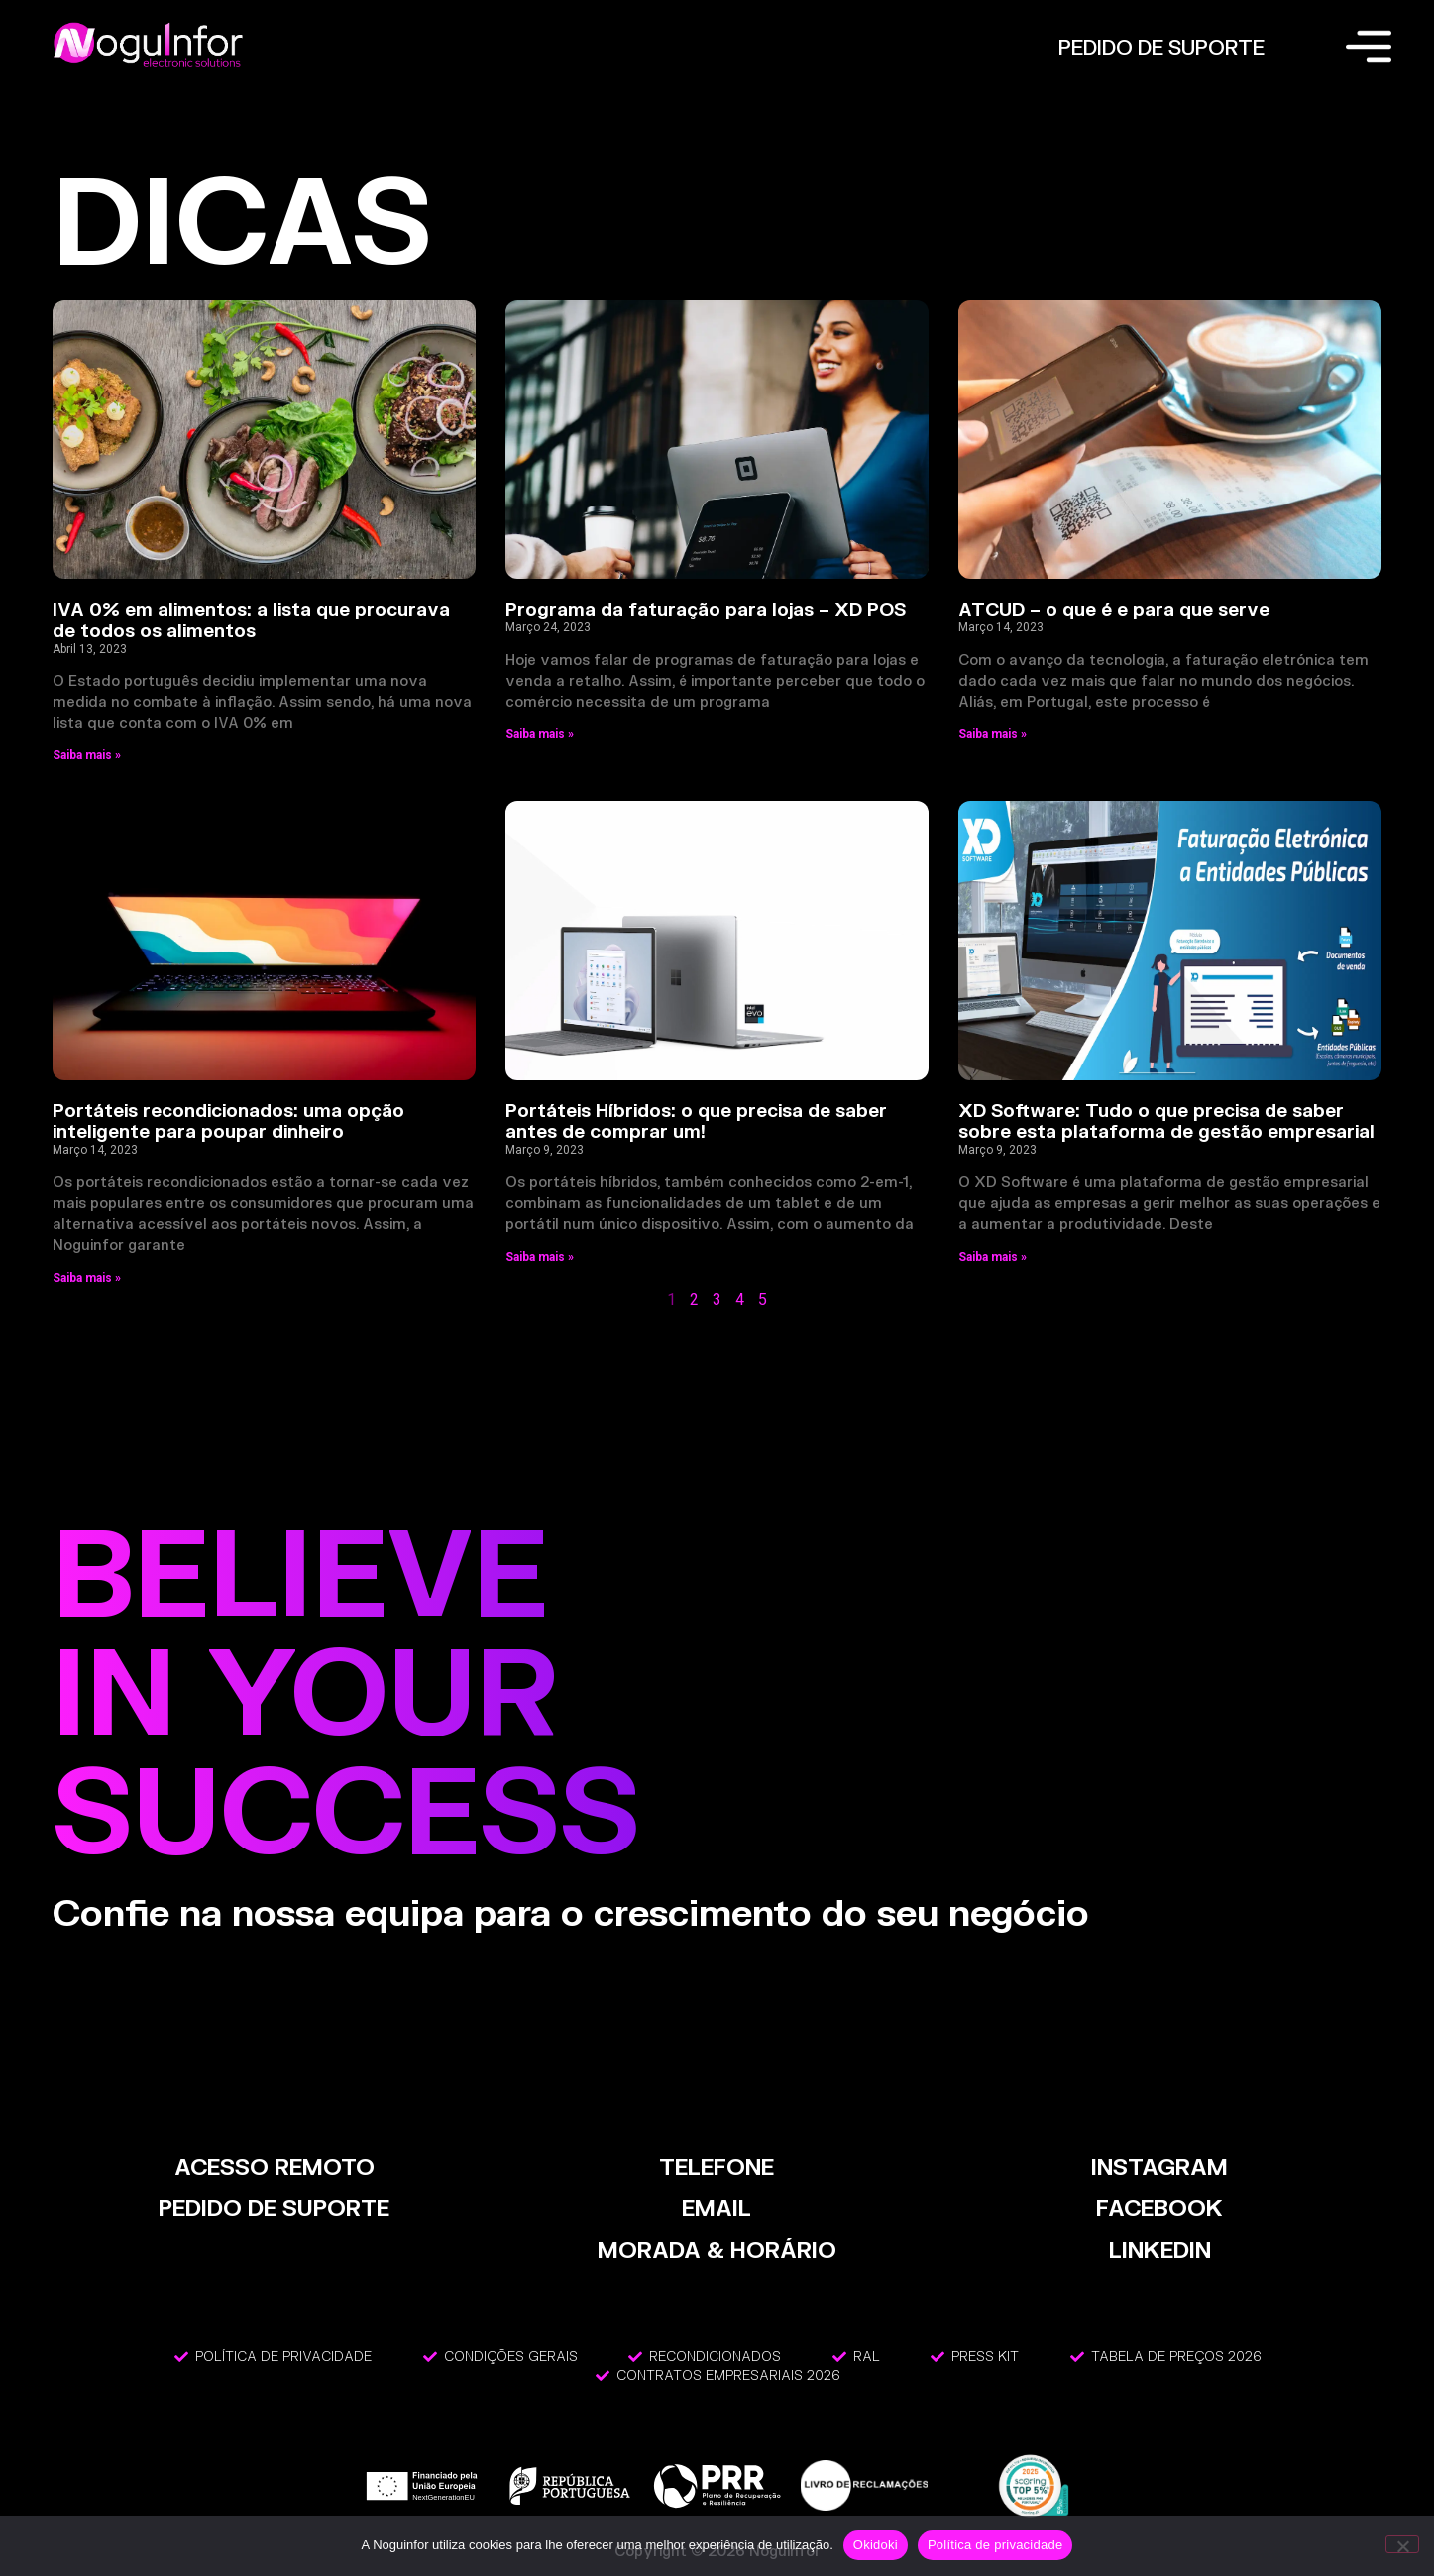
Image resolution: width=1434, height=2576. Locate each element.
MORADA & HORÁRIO (717, 2249)
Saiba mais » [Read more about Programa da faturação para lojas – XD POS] (539, 734)
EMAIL (716, 2207)
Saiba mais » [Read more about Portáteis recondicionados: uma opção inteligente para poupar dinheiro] (87, 1278)
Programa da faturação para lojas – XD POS (705, 608)
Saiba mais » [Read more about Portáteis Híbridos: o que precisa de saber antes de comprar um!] (539, 1257)
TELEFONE (716, 2166)
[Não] (1402, 2544)
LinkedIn (1160, 2249)
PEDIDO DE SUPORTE (1161, 46)
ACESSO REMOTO (274, 2166)
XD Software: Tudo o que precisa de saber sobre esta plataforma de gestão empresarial (1166, 1121)
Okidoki (875, 2544)
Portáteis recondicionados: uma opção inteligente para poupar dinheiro (228, 1121)
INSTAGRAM (1159, 2166)
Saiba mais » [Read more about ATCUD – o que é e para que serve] (992, 734)
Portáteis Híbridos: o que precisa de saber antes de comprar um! (696, 1121)
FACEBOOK (1159, 2207)
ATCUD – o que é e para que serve (1113, 608)
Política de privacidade (995, 2544)
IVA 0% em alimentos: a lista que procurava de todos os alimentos (251, 619)
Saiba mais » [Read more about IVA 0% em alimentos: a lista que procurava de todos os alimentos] (87, 755)
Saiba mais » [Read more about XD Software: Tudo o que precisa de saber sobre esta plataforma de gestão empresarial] (992, 1257)
